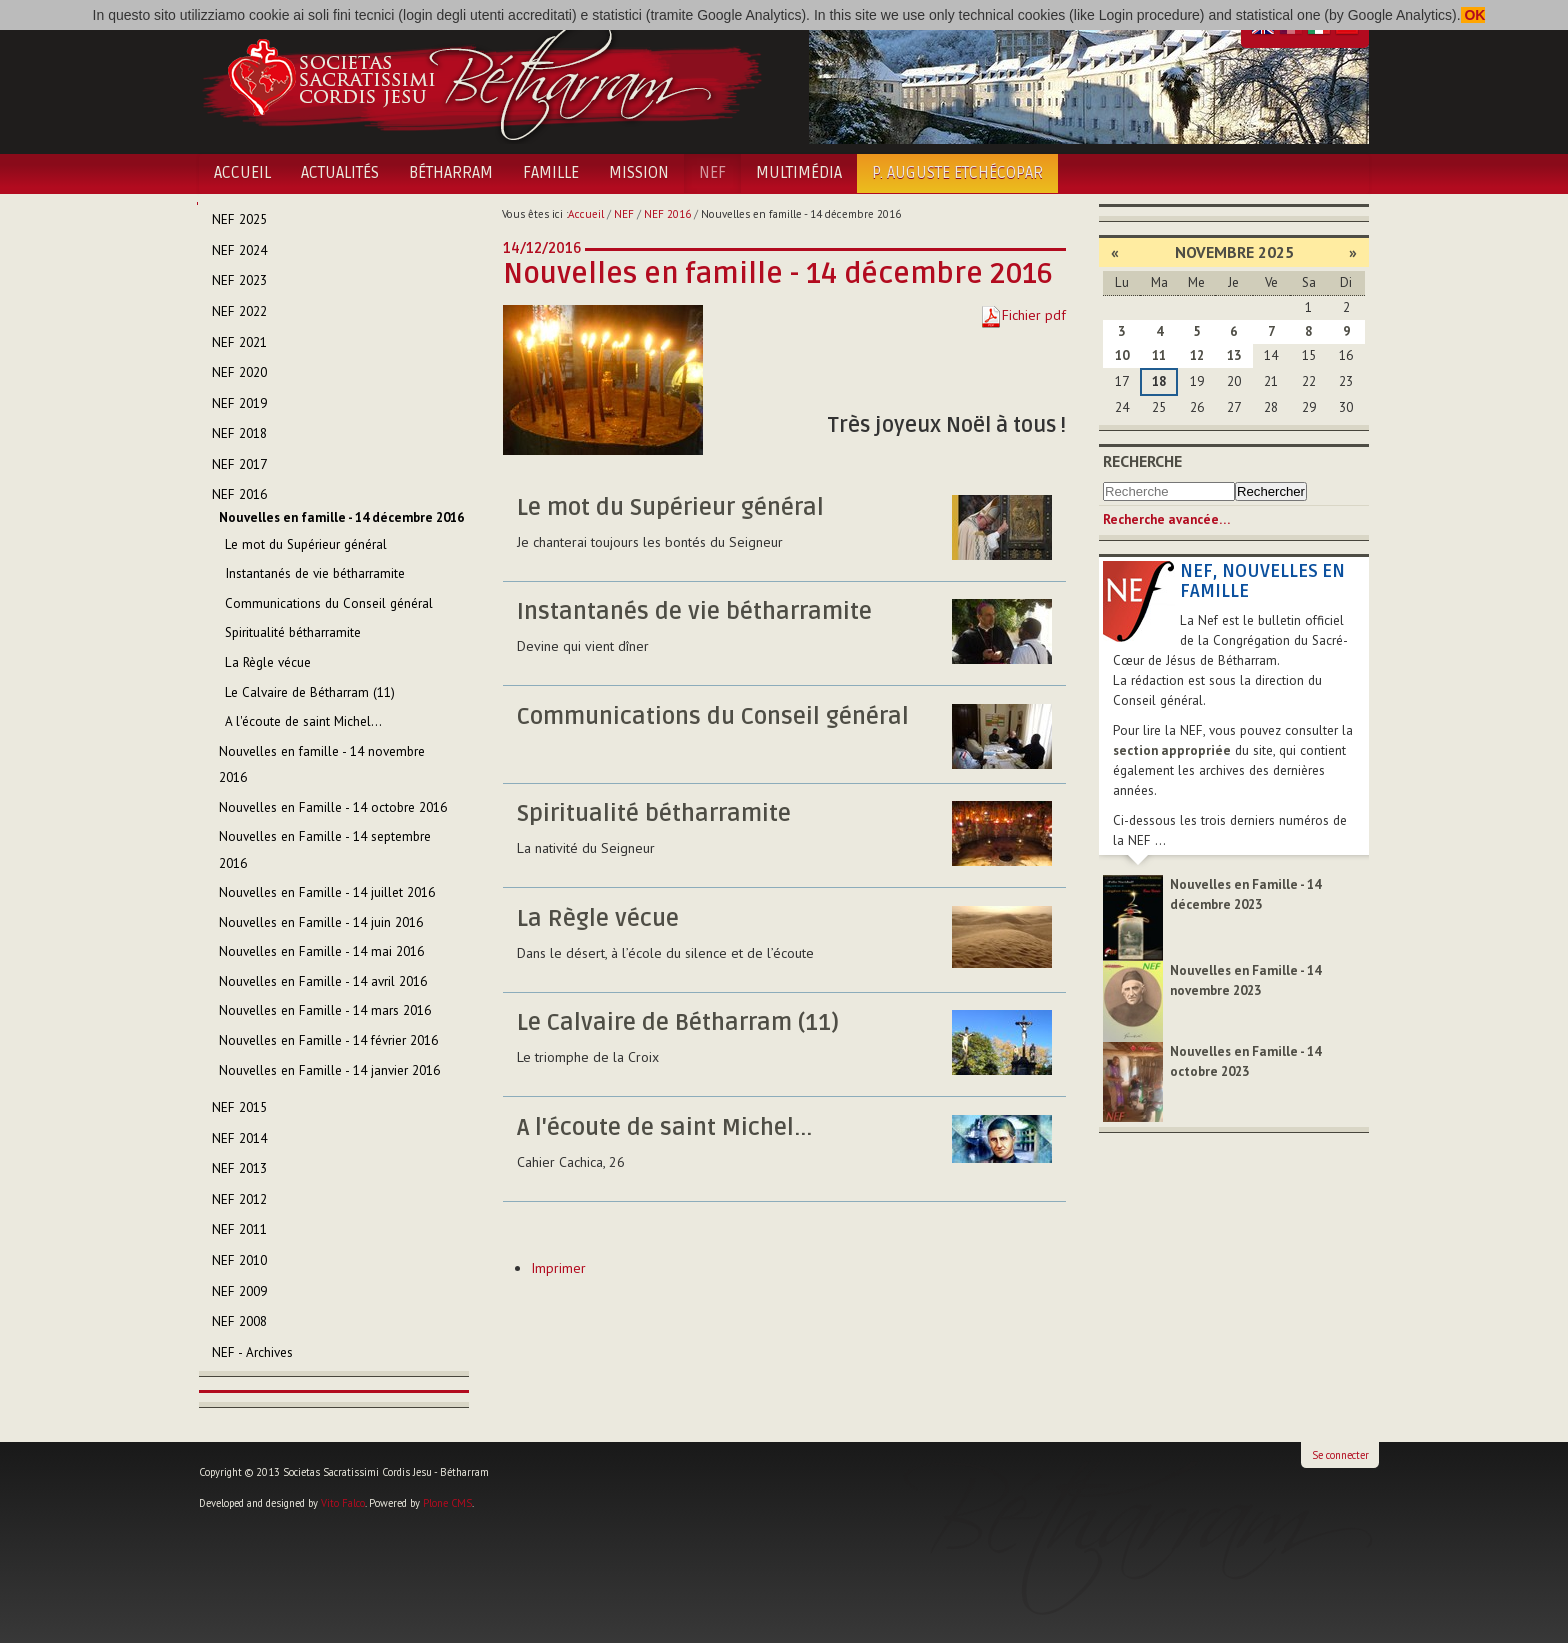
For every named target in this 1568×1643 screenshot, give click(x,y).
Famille (551, 173)
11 (1159, 355)
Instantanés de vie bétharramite (694, 612)
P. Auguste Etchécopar (957, 173)
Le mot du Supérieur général (670, 508)
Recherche (1142, 461)
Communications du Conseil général (713, 717)
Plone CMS (447, 1503)
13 (1234, 355)
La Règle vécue (598, 919)
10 (1122, 355)
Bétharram (451, 173)
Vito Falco (343, 1503)
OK (1473, 15)
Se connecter (1340, 1455)
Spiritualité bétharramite (654, 814)
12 (1197, 355)
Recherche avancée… (1166, 519)
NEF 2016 (667, 214)
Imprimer (558, 1268)
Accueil (242, 173)
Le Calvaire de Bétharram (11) (678, 1023)
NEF (712, 173)
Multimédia (799, 173)
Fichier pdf (1034, 315)
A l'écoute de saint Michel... (664, 1128)
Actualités (340, 173)
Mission (639, 173)
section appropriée (1172, 750)
